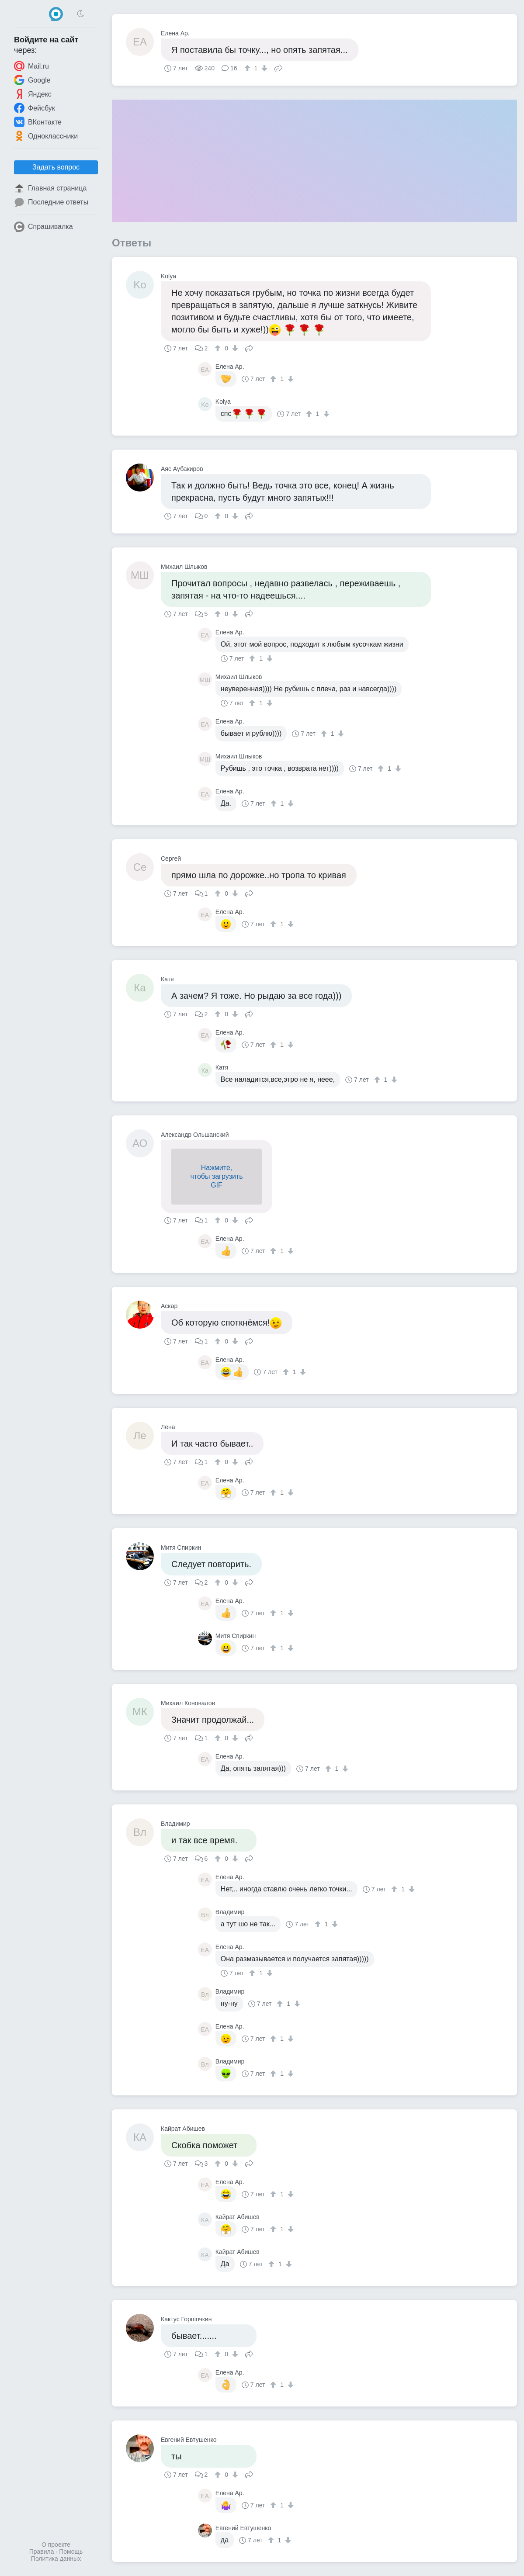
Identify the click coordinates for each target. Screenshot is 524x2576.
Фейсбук (34, 108)
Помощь (71, 2551)
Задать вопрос (56, 167)
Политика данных (56, 2558)
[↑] (248, 68)
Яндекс (33, 94)
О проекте (56, 2544)
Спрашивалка (43, 227)
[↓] (263, 68)
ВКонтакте (38, 122)
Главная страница (50, 188)
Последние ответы (51, 202)
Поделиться (278, 67)
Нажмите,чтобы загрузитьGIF (216, 1176)
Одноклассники (46, 136)
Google (32, 80)
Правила (41, 2551)
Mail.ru (31, 66)
